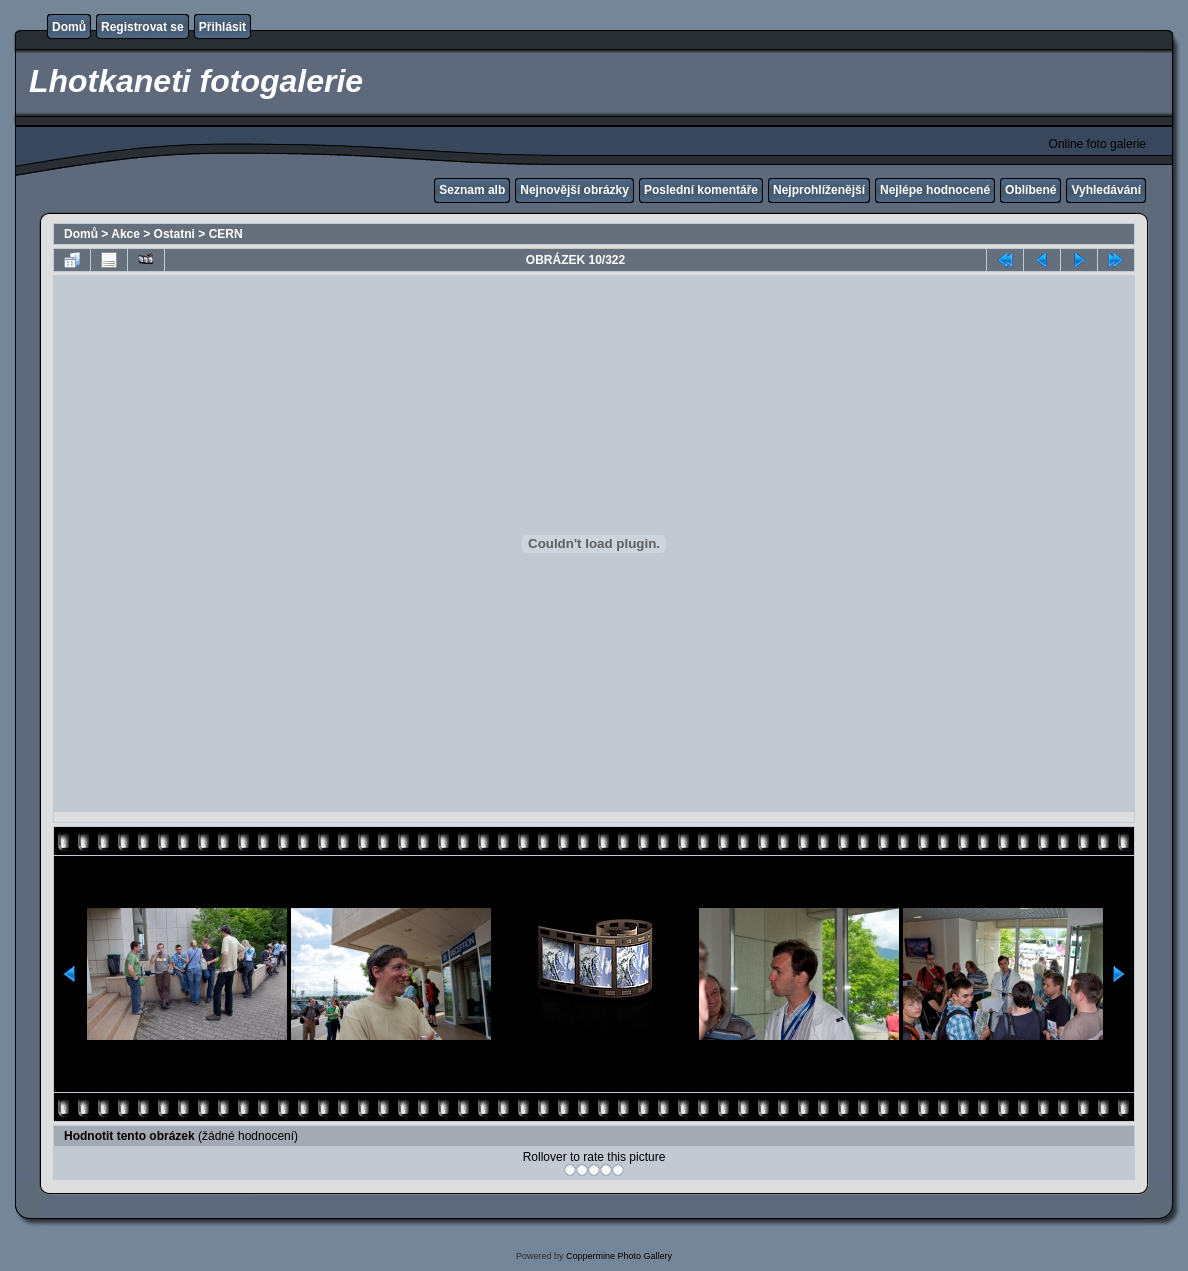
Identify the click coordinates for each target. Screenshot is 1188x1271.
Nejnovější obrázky (574, 190)
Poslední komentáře (701, 190)
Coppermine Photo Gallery (619, 1256)
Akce (125, 234)
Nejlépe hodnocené (935, 190)
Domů (69, 27)
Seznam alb (472, 190)
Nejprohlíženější (819, 190)
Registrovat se (142, 27)
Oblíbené (1030, 190)
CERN (226, 234)
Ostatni (174, 234)
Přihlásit (222, 27)
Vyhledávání (1106, 190)
